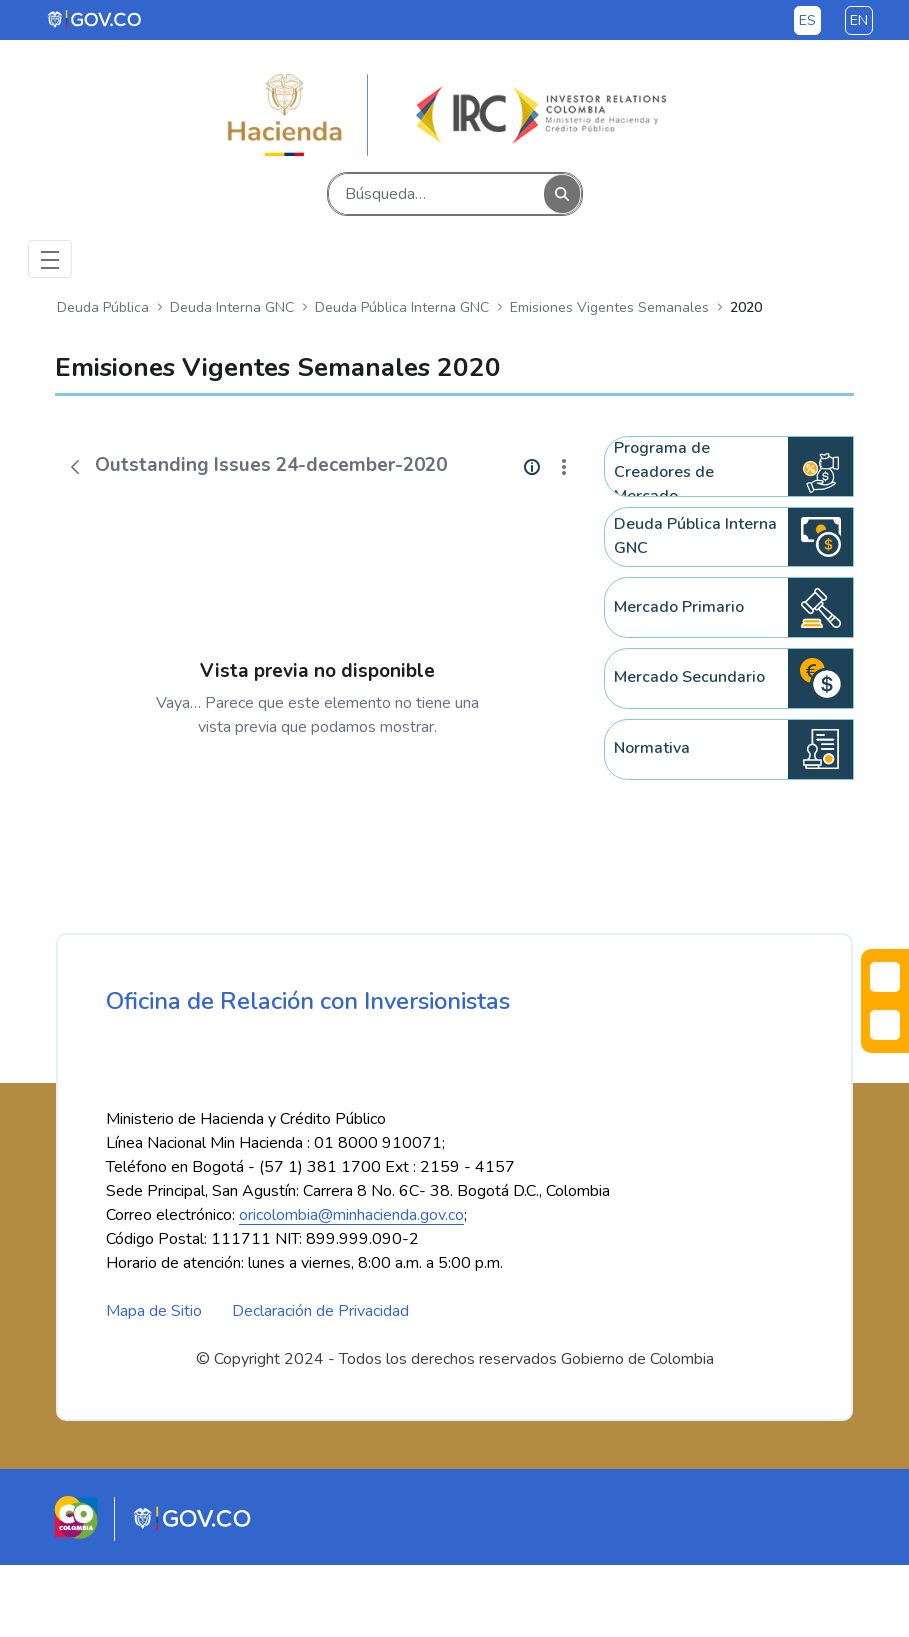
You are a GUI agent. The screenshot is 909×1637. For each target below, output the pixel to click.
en (859, 20)
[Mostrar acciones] (564, 467)
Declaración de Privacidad (320, 1383)
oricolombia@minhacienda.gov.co (351, 1287)
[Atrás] (75, 467)
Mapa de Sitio (154, 1383)
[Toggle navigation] (50, 259)
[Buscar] (436, 194)
